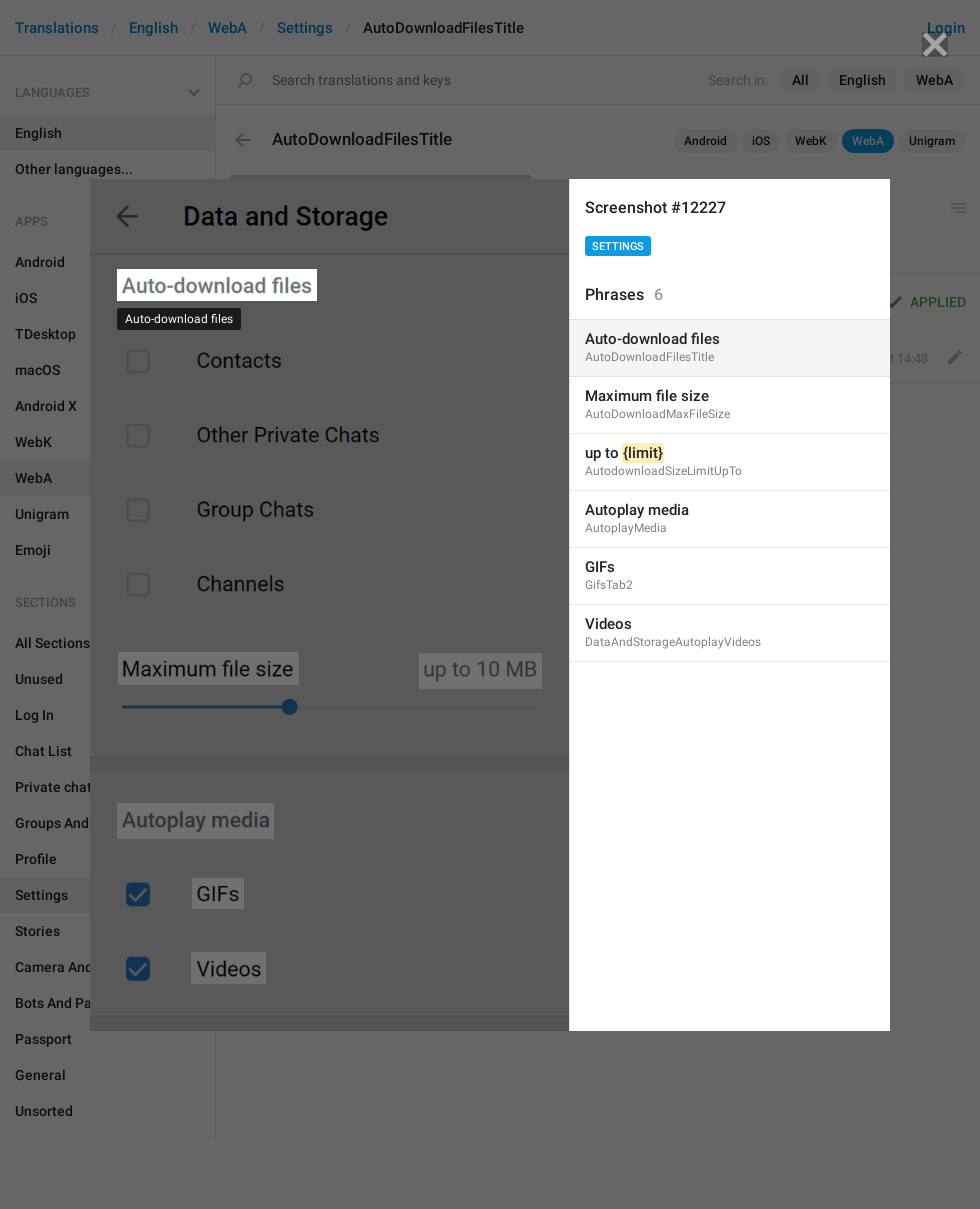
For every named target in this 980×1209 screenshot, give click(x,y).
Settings (618, 246)
